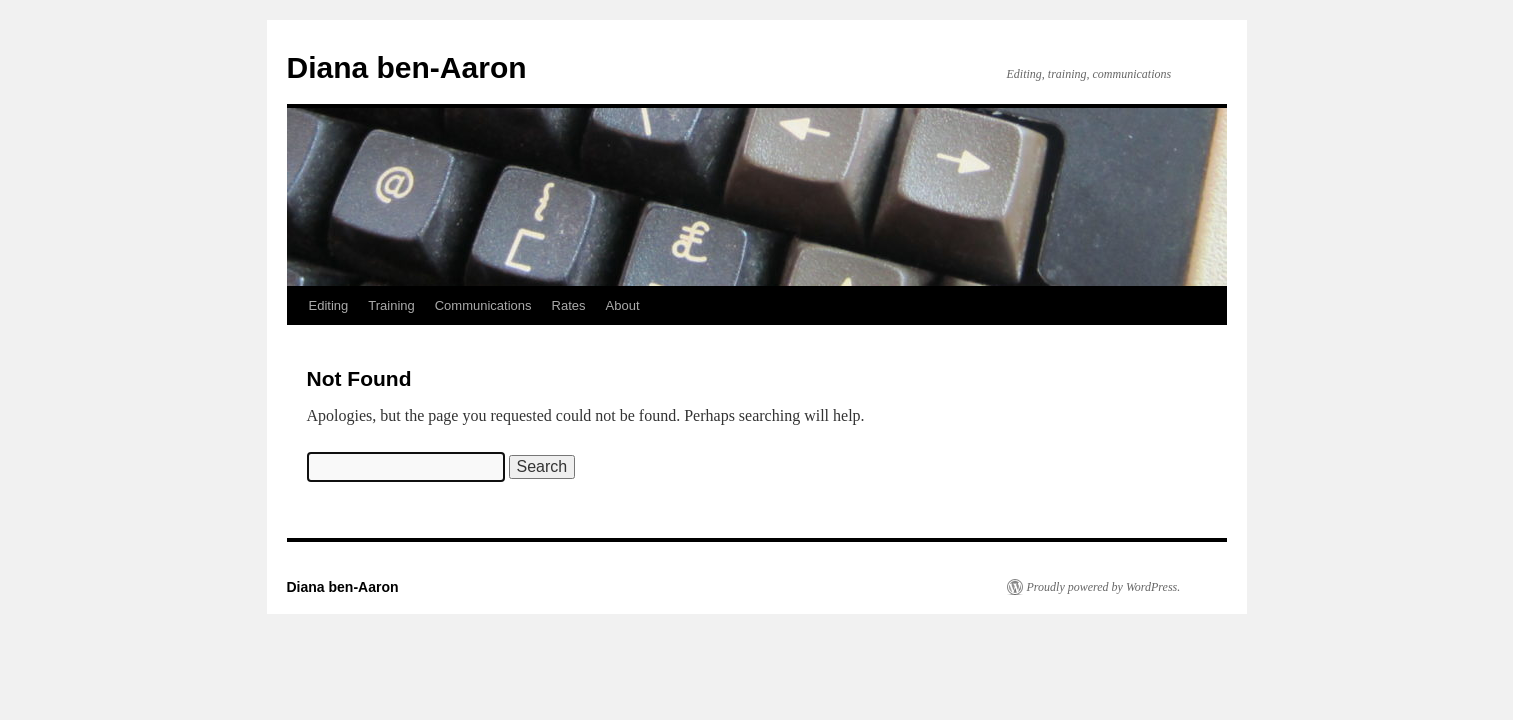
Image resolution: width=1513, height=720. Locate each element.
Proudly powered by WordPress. (1104, 587)
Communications (483, 305)
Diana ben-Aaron (407, 67)
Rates (569, 305)
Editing (329, 305)
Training (391, 305)
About (623, 305)
